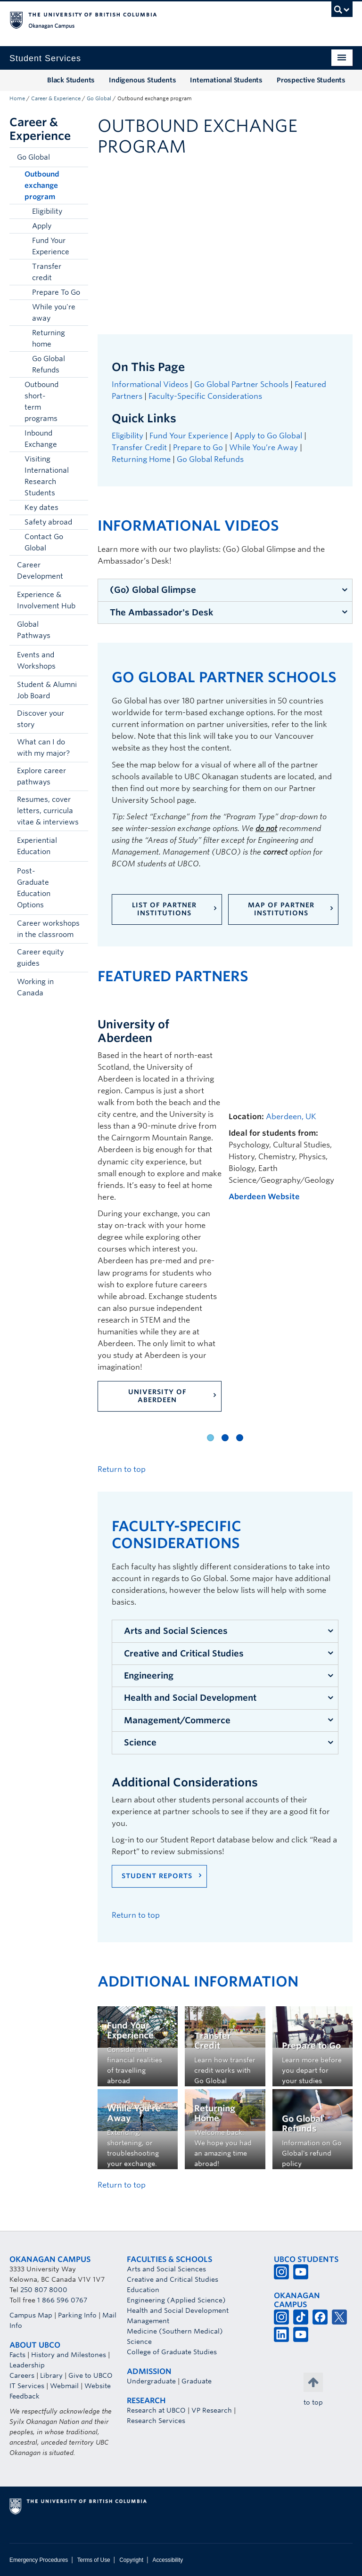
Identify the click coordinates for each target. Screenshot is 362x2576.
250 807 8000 (43, 2289)
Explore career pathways (41, 776)
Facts (17, 2354)
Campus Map (30, 2315)
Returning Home (141, 459)
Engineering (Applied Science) (176, 2300)
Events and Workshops (36, 660)
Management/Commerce (177, 1720)
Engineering (148, 1675)
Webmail (64, 2386)
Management (148, 2321)
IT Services (26, 2386)
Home (17, 98)
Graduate (196, 2381)
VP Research (211, 2410)
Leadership (27, 2365)
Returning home (48, 338)
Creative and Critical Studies (184, 1653)
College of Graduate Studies (172, 2352)
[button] (78, 157)
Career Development (40, 571)
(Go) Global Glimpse (153, 590)
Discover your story (40, 719)
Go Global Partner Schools (241, 384)
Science (140, 1742)
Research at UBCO (156, 2410)
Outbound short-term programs (41, 401)
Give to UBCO (90, 2375)
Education (143, 2289)
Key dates (41, 507)
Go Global (99, 98)
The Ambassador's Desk (161, 612)
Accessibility (167, 2560)
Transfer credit (46, 272)
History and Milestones (68, 2354)
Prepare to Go (198, 447)
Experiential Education (37, 846)
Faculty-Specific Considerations (206, 396)
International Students (226, 80)
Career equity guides (40, 958)
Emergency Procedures (38, 2560)
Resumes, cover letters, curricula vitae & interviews (48, 810)
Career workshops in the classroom (48, 929)
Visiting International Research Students (47, 476)
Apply (41, 226)
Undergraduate (151, 2381)
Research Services (156, 2420)
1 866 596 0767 (62, 2300)
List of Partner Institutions (164, 909)
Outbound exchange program (42, 185)
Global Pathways (33, 630)
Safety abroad (48, 522)
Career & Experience (56, 98)
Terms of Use (93, 2560)
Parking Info (77, 2315)
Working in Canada (35, 987)
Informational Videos (150, 384)
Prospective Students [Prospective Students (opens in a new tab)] (311, 80)
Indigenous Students (142, 80)
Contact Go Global (44, 542)
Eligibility (47, 211)
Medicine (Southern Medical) (175, 2331)
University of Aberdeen (157, 1396)
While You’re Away (263, 447)
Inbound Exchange (41, 439)
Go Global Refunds (48, 364)
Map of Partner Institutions (281, 909)
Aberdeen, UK (291, 1116)
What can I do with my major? (43, 748)
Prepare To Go (56, 292)
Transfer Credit (139, 447)
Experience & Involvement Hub (46, 600)
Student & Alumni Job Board (47, 690)
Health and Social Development (190, 1698)
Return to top (122, 1469)
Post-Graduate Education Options (33, 888)
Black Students (71, 80)
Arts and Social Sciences (176, 1631)
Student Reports (157, 1876)
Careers (21, 2375)
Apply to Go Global (268, 435)
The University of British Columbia (155, 19)
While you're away (53, 313)
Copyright (131, 2560)
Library (51, 2375)
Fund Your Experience (50, 246)
